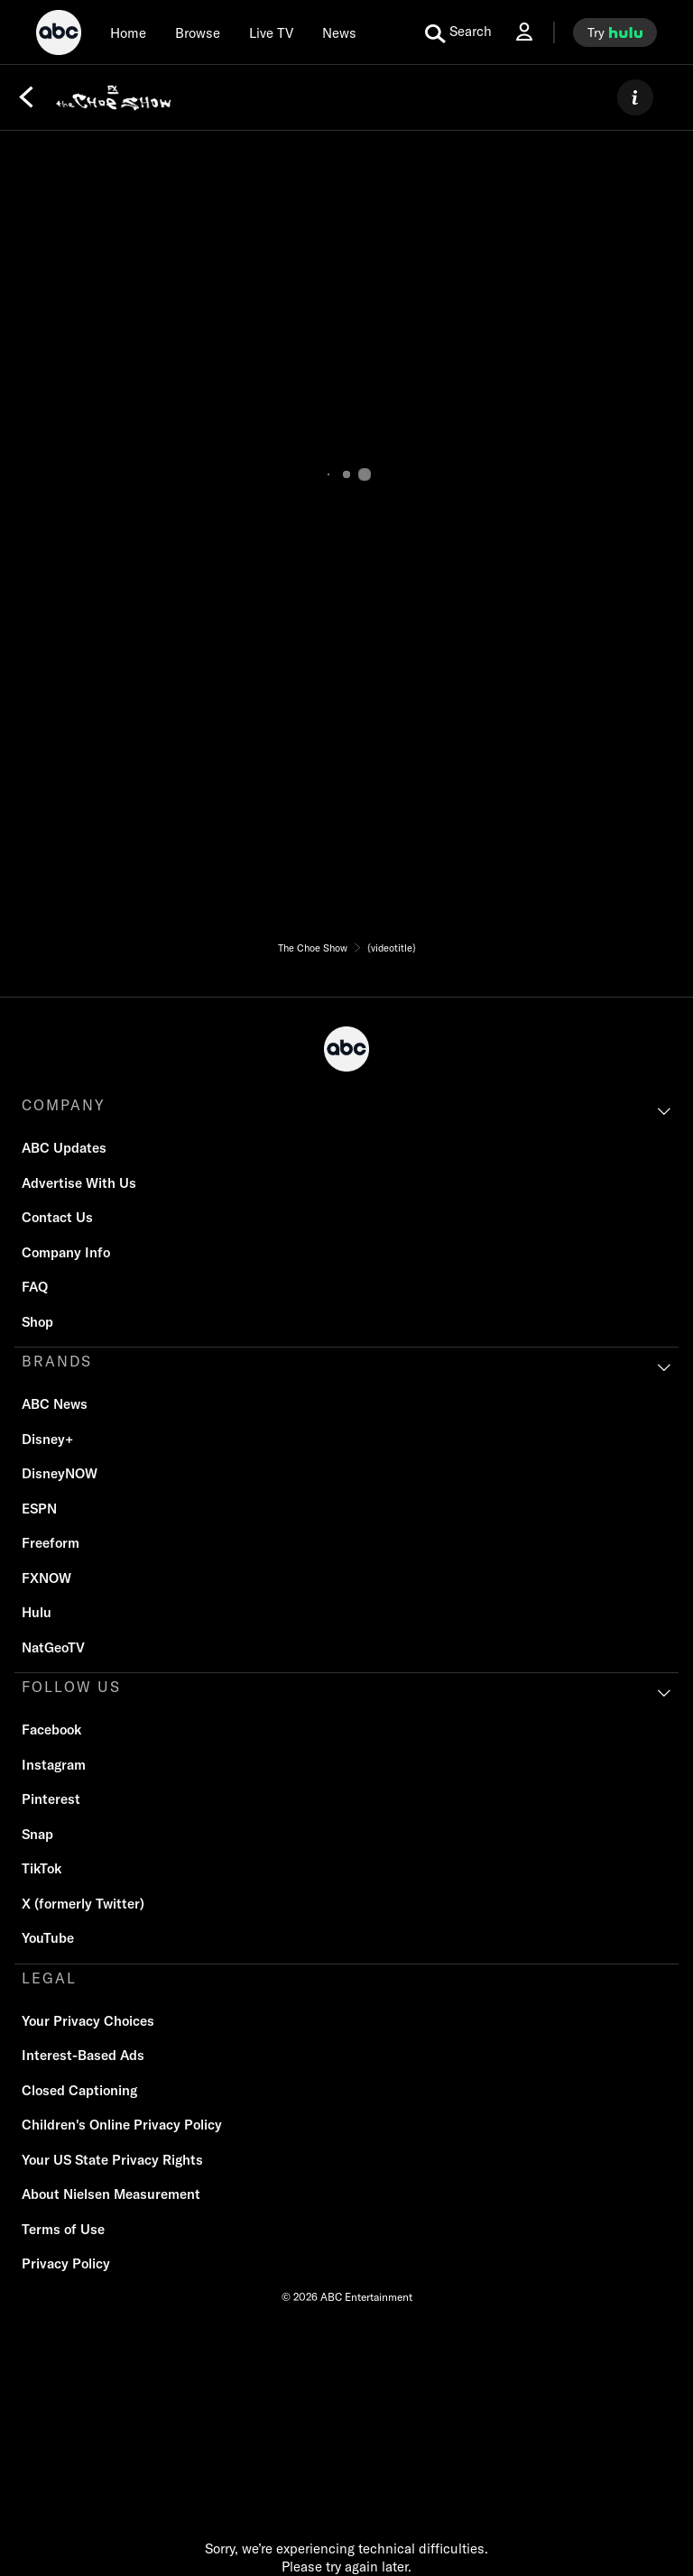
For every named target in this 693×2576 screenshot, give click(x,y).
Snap (37, 1834)
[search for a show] (458, 32)
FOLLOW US (71, 1687)
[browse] (197, 32)
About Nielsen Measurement (111, 2194)
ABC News (55, 1403)
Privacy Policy (66, 2263)
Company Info (66, 1252)
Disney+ (47, 1439)
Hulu (36, 1612)
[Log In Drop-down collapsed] (524, 32)
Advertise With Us (79, 1182)
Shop (37, 1321)
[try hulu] (615, 32)
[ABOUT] (635, 97)
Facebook (51, 1729)
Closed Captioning (79, 2090)
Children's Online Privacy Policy (122, 2124)
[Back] (26, 97)
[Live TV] (271, 32)
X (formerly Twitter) (83, 1903)
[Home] (128, 32)
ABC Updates (64, 1147)
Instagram (54, 1764)
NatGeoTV (53, 1647)
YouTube (48, 1937)
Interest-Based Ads (83, 2055)
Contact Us (57, 1217)
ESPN (39, 1508)
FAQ (35, 1286)
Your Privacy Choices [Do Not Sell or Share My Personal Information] (88, 2020)
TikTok (41, 1868)
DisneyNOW (59, 1473)
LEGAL (49, 1978)
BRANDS (57, 1361)
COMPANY (64, 1105)
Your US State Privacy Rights (112, 2159)
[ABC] (58, 35)
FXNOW (46, 1578)
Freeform (50, 1542)
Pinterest (51, 1799)
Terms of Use (63, 2229)
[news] (339, 32)
